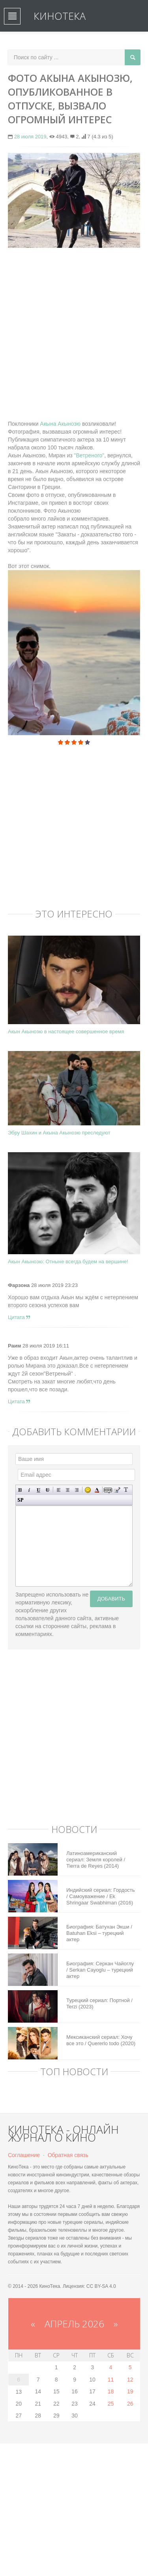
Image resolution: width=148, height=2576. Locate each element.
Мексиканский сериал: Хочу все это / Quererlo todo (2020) (100, 2040)
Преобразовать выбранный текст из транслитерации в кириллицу (126, 1490)
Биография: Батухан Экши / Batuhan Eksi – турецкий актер (99, 1933)
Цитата (19, 1317)
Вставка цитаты (117, 1490)
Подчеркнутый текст (38, 1490)
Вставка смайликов (87, 1490)
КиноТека (60, 16)
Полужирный (20, 1490)
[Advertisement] (74, 330)
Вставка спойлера (20, 1500)
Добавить (111, 1599)
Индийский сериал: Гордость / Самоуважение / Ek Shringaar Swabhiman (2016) (100, 1896)
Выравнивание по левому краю (58, 1490)
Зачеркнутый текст (47, 1490)
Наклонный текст (29, 1490)
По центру (67, 1490)
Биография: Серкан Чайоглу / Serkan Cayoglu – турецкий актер (100, 1970)
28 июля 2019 (30, 137)
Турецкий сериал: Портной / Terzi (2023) (99, 2003)
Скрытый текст (107, 1490)
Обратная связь (68, 2155)
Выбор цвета (96, 1490)
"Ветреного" (89, 455)
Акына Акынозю (59, 424)
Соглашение (24, 2155)
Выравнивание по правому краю (76, 1490)
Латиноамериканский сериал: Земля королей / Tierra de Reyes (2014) (95, 1859)
